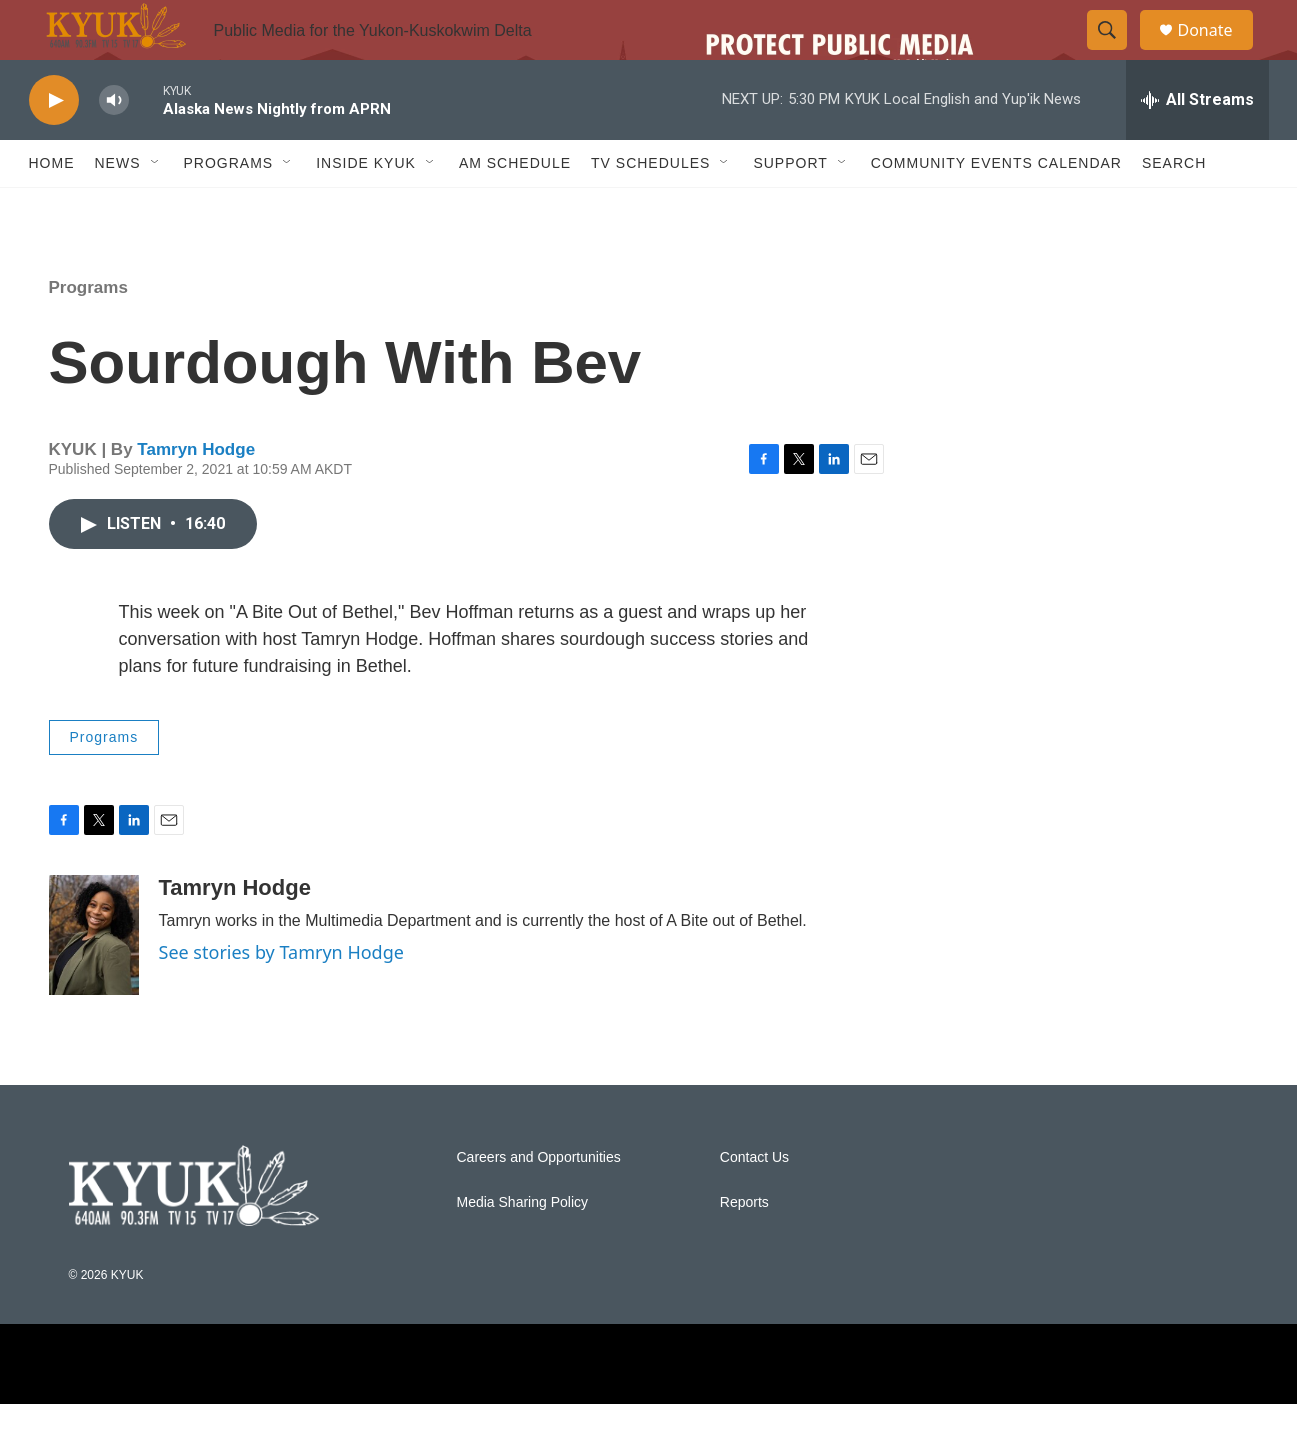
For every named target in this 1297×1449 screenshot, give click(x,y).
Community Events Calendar (996, 208)
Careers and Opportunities (539, 1202)
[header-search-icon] (1117, 53)
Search (1174, 208)
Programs (88, 332)
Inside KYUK (366, 208)
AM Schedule (515, 208)
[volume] (114, 145)
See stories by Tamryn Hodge (281, 997)
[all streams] (1197, 145)
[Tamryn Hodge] (94, 980)
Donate (1218, 52)
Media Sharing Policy (523, 1247)
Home (52, 208)
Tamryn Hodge (196, 494)
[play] (54, 145)
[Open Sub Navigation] (156, 208)
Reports (744, 1247)
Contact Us (754, 1202)
